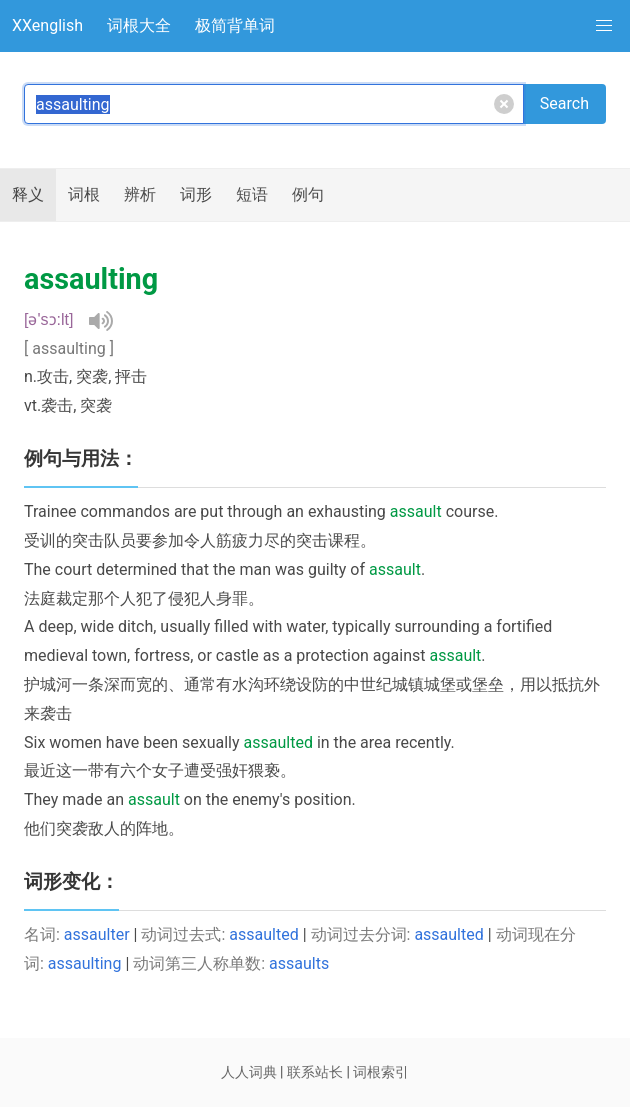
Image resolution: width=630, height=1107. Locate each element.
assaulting (85, 963)
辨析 (140, 194)
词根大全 (139, 25)
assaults (299, 963)
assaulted (263, 934)
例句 (308, 194)
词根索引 (381, 1072)
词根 (84, 194)
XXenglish (47, 25)
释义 (28, 194)
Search (564, 103)
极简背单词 (235, 25)
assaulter (97, 934)
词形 (196, 194)
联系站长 (315, 1072)
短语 (252, 194)
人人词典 (249, 1072)
